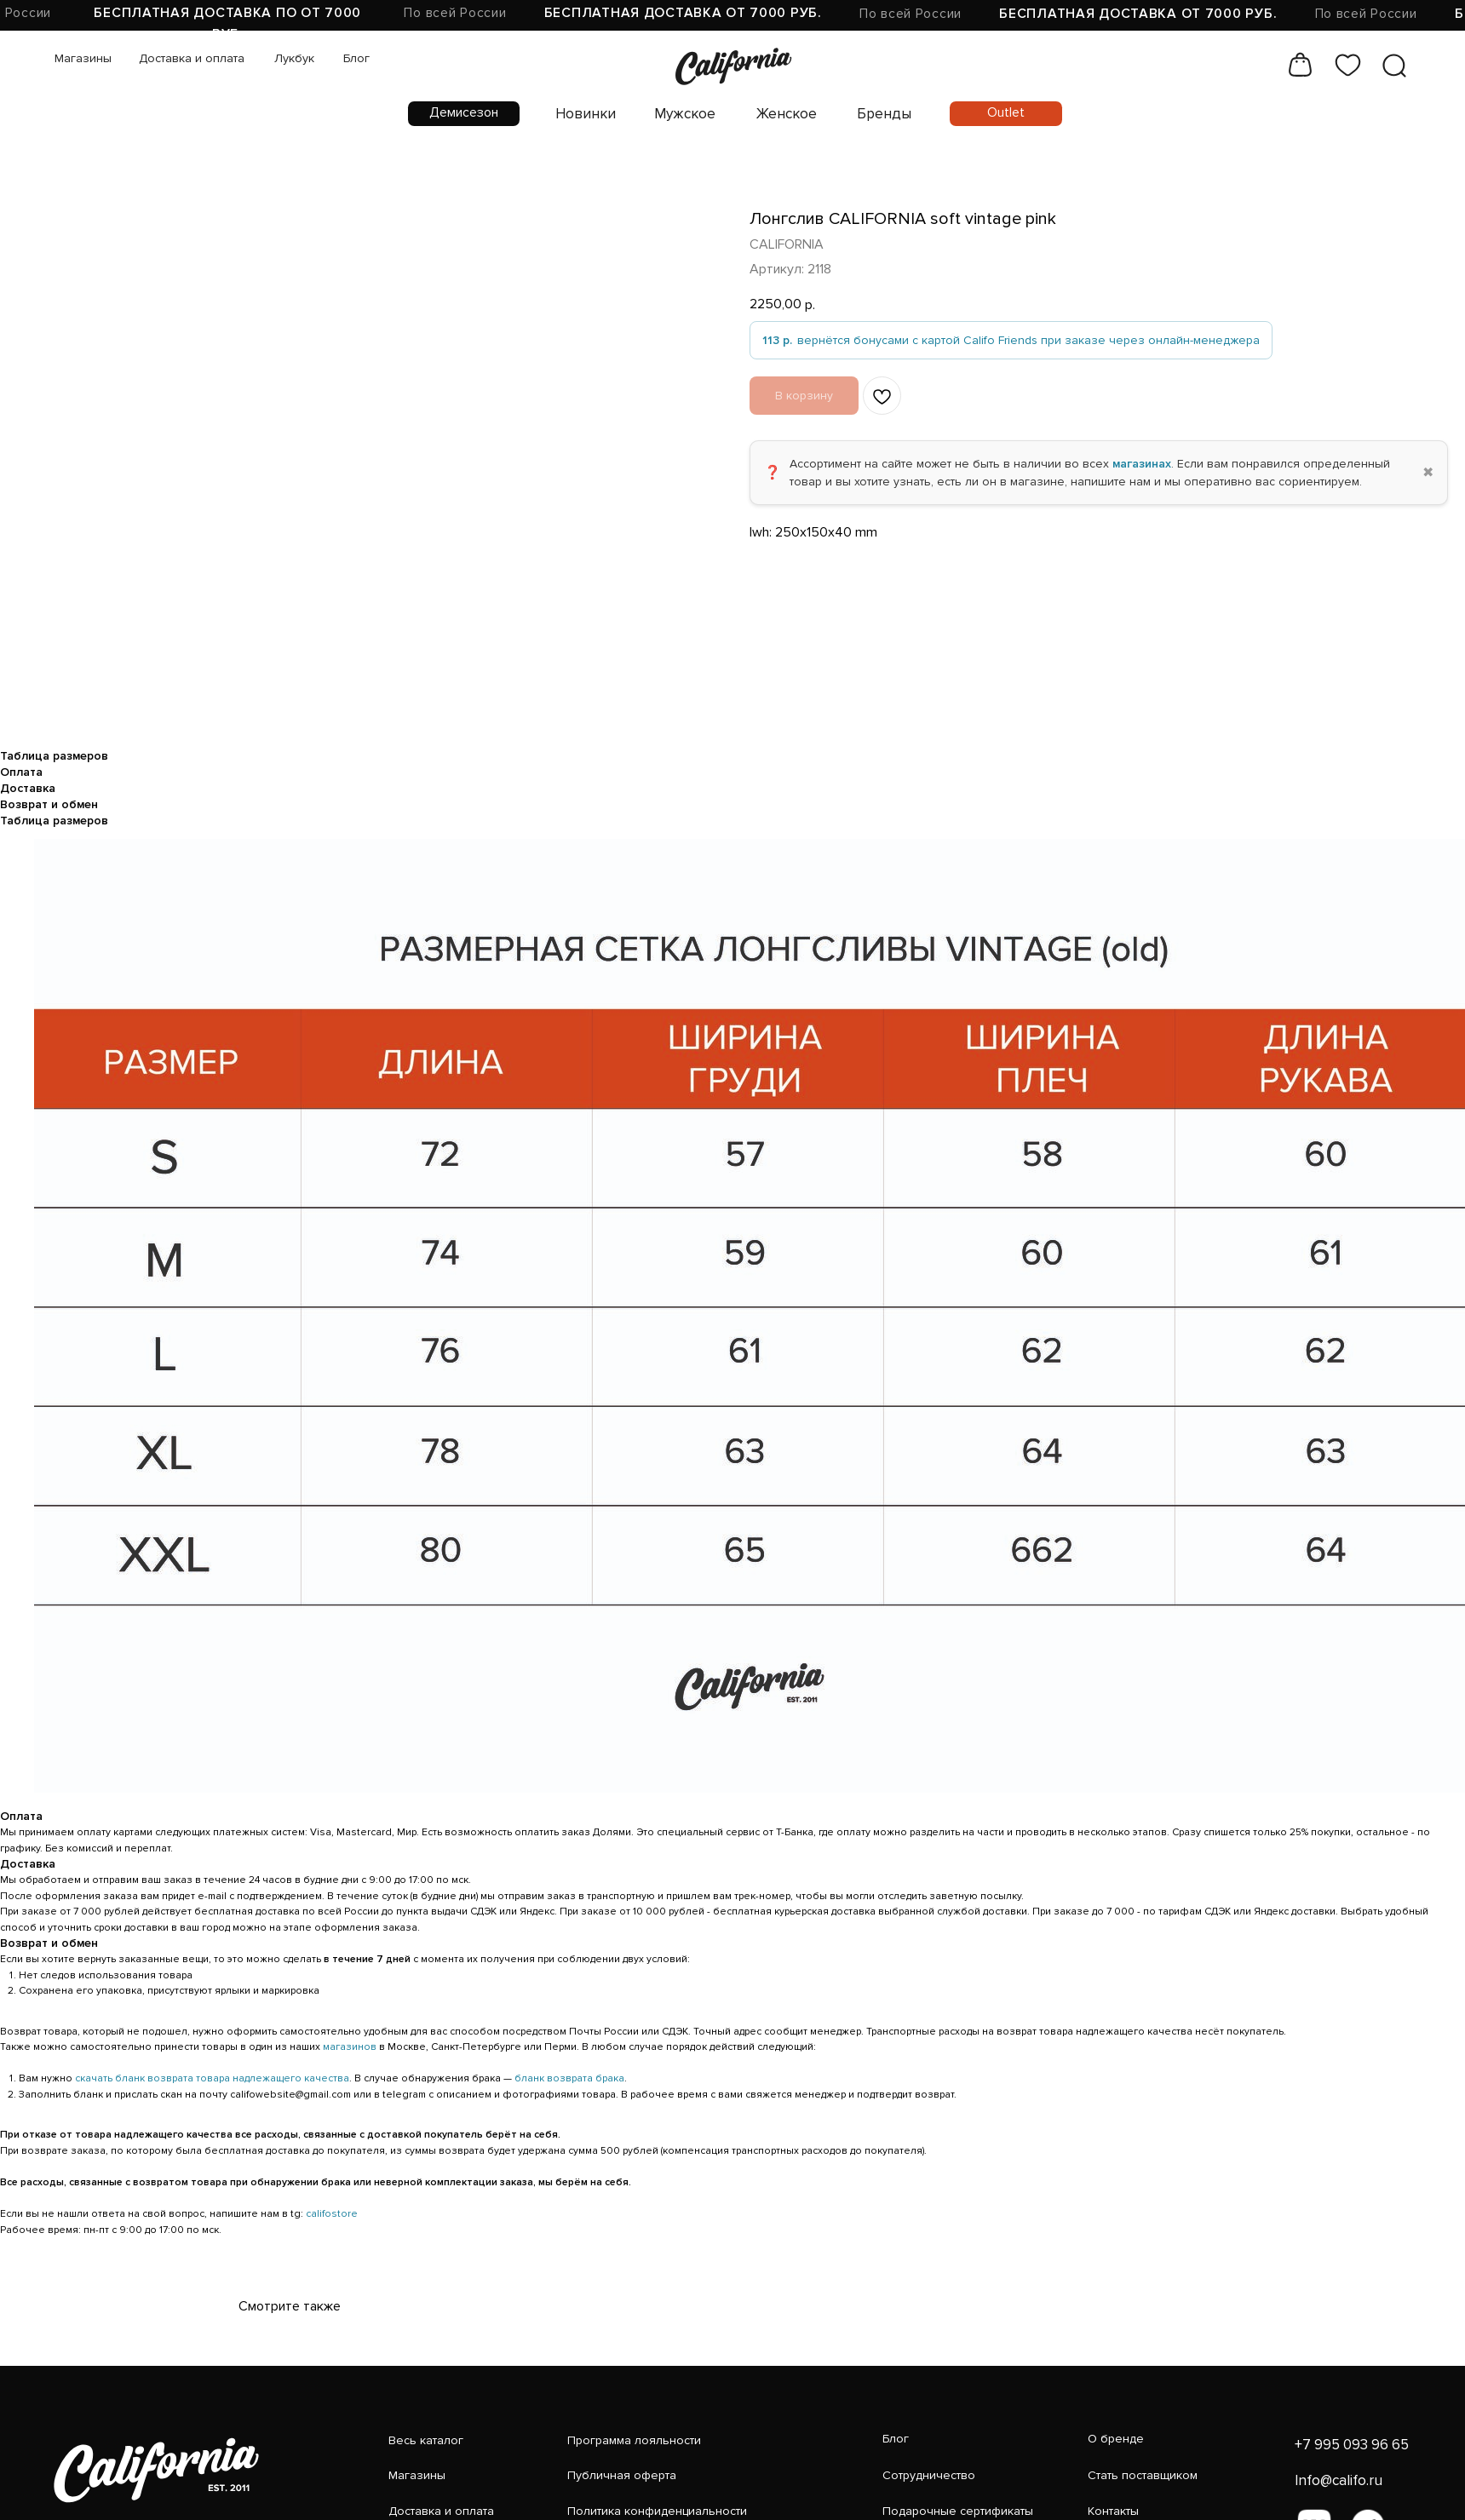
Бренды (725, 92)
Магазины (70, 48)
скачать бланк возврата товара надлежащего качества (212, 2078)
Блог (292, 48)
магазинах (1141, 463)
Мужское (562, 92)
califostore (332, 2213)
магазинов (349, 2047)
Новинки (480, 92)
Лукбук (242, 48)
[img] (601, 53)
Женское (646, 92)
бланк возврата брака (569, 2078)
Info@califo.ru (1099, 2460)
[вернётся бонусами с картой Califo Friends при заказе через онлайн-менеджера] (1011, 340)
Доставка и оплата (159, 48)
